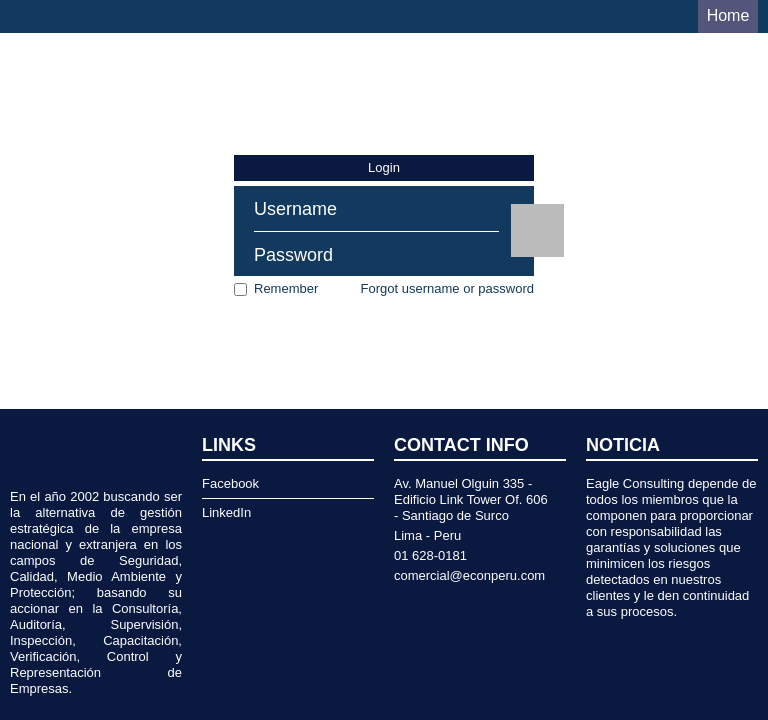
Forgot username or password (447, 288)
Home (728, 15)
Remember (286, 288)
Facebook (230, 483)
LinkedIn (226, 512)
